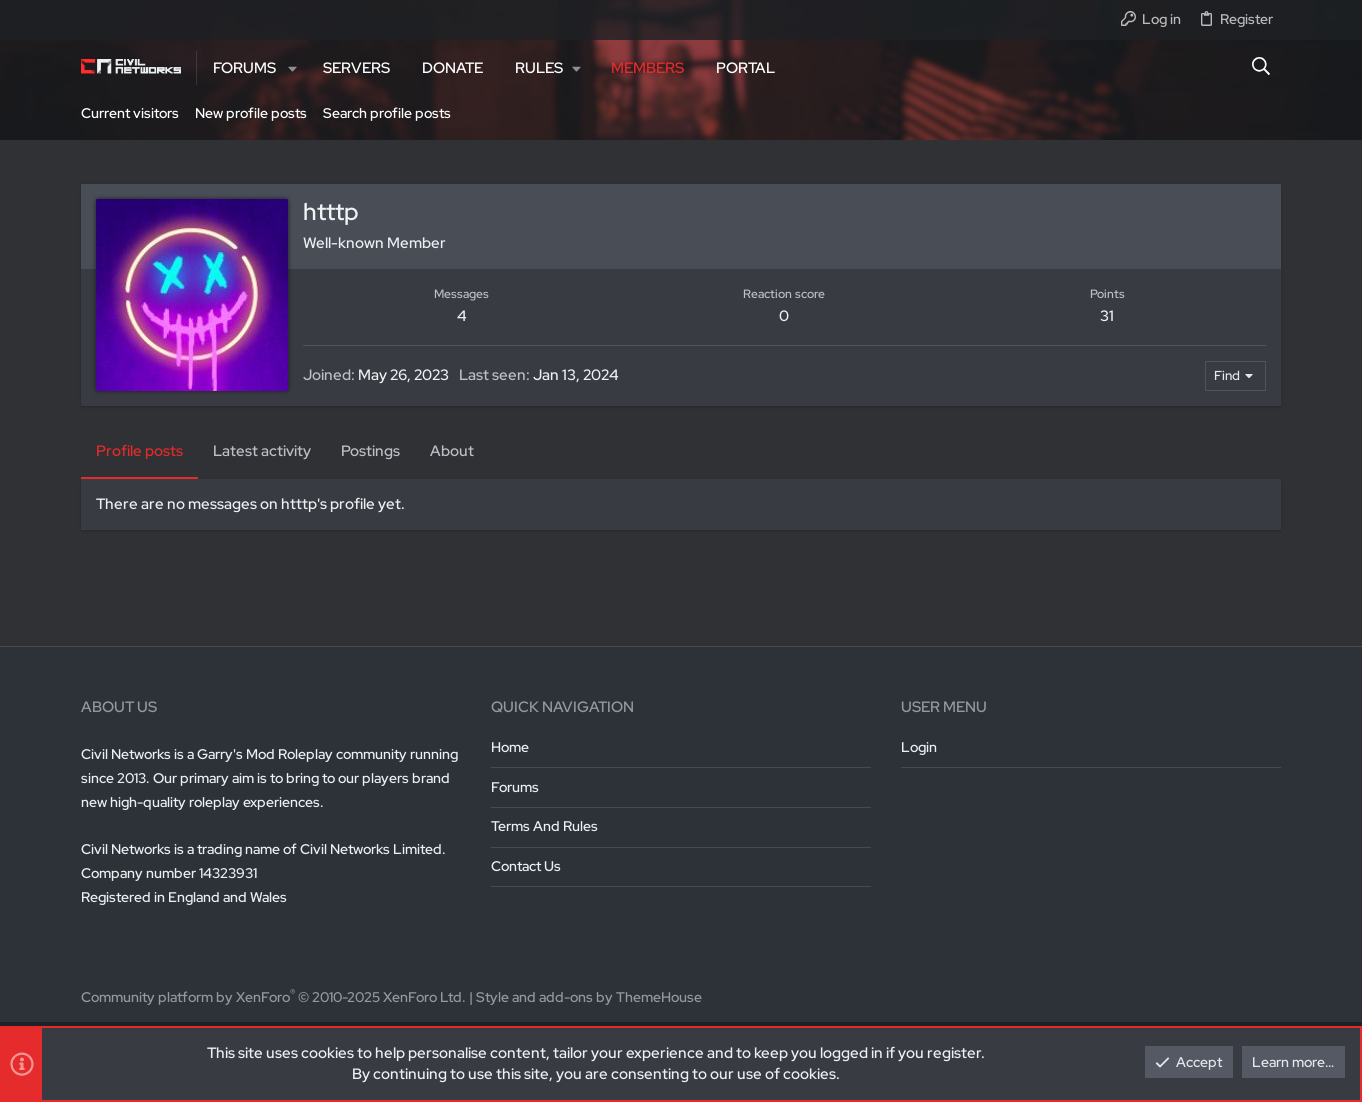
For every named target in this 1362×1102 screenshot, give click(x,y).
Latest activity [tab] (262, 451)
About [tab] (452, 451)
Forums (515, 787)
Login (919, 747)
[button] (292, 68)
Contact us (526, 866)
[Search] (1261, 68)
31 (1107, 316)
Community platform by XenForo (273, 997)
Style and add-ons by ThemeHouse (589, 997)
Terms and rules (544, 826)
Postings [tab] (370, 451)
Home (510, 747)
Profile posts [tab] (139, 451)
